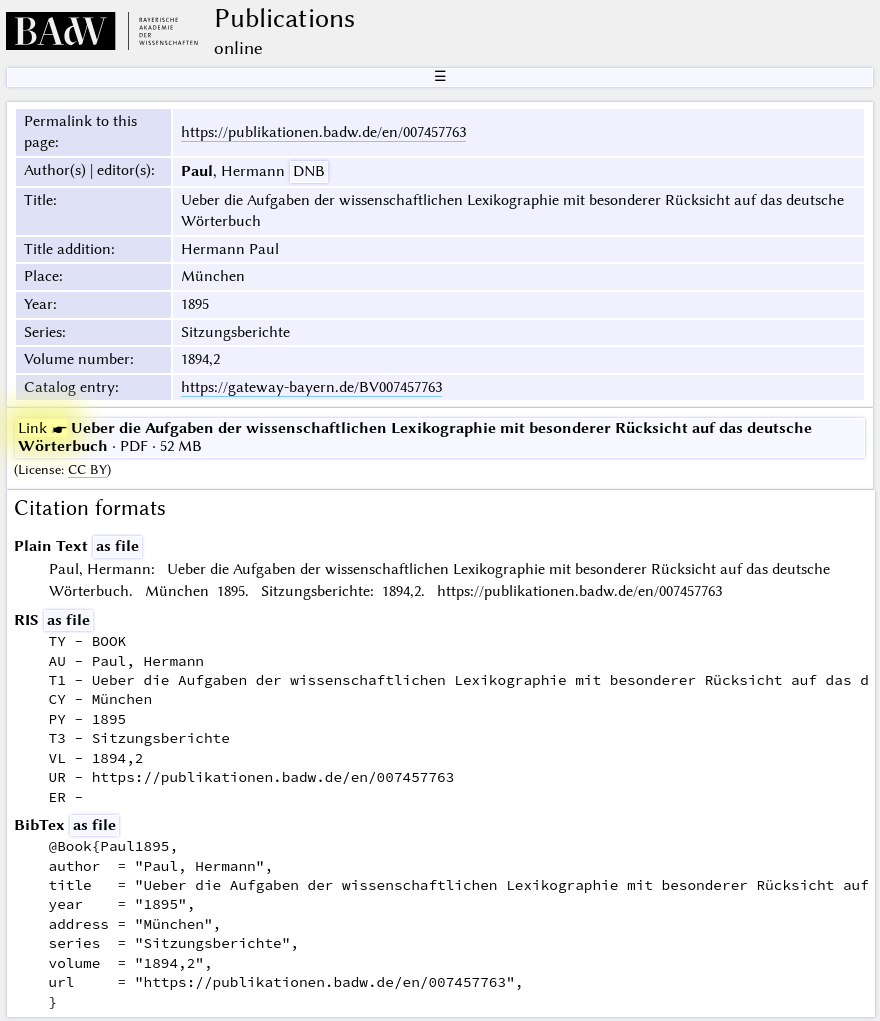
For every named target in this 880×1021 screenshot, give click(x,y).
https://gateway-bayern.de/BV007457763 (311, 387)
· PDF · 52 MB (415, 437)
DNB (309, 171)
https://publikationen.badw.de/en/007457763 (323, 132)
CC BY (87, 469)
